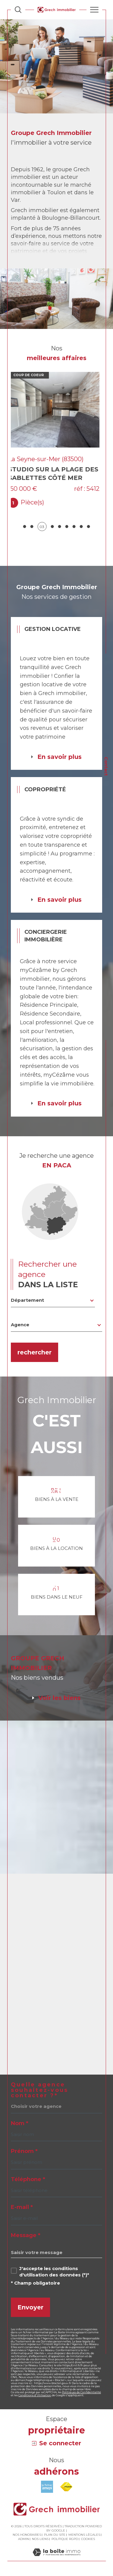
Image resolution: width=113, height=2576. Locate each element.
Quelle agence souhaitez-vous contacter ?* (39, 2090)
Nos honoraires (27, 2534)
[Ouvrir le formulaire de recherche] (18, 9)
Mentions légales (84, 2534)
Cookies (88, 2539)
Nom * (19, 2123)
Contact (106, 766)
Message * (25, 2235)
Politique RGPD (65, 2539)
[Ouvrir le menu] (94, 9)
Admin (23, 2539)
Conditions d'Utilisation (34, 2395)
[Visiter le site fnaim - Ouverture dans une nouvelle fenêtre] (66, 2486)
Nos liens (40, 2539)
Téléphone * (28, 2179)
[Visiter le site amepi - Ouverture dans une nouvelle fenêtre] (47, 2487)
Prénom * (24, 2151)
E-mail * (22, 2207)
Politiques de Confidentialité (81, 2392)
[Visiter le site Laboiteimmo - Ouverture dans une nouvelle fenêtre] (56, 2558)
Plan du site (54, 2534)
